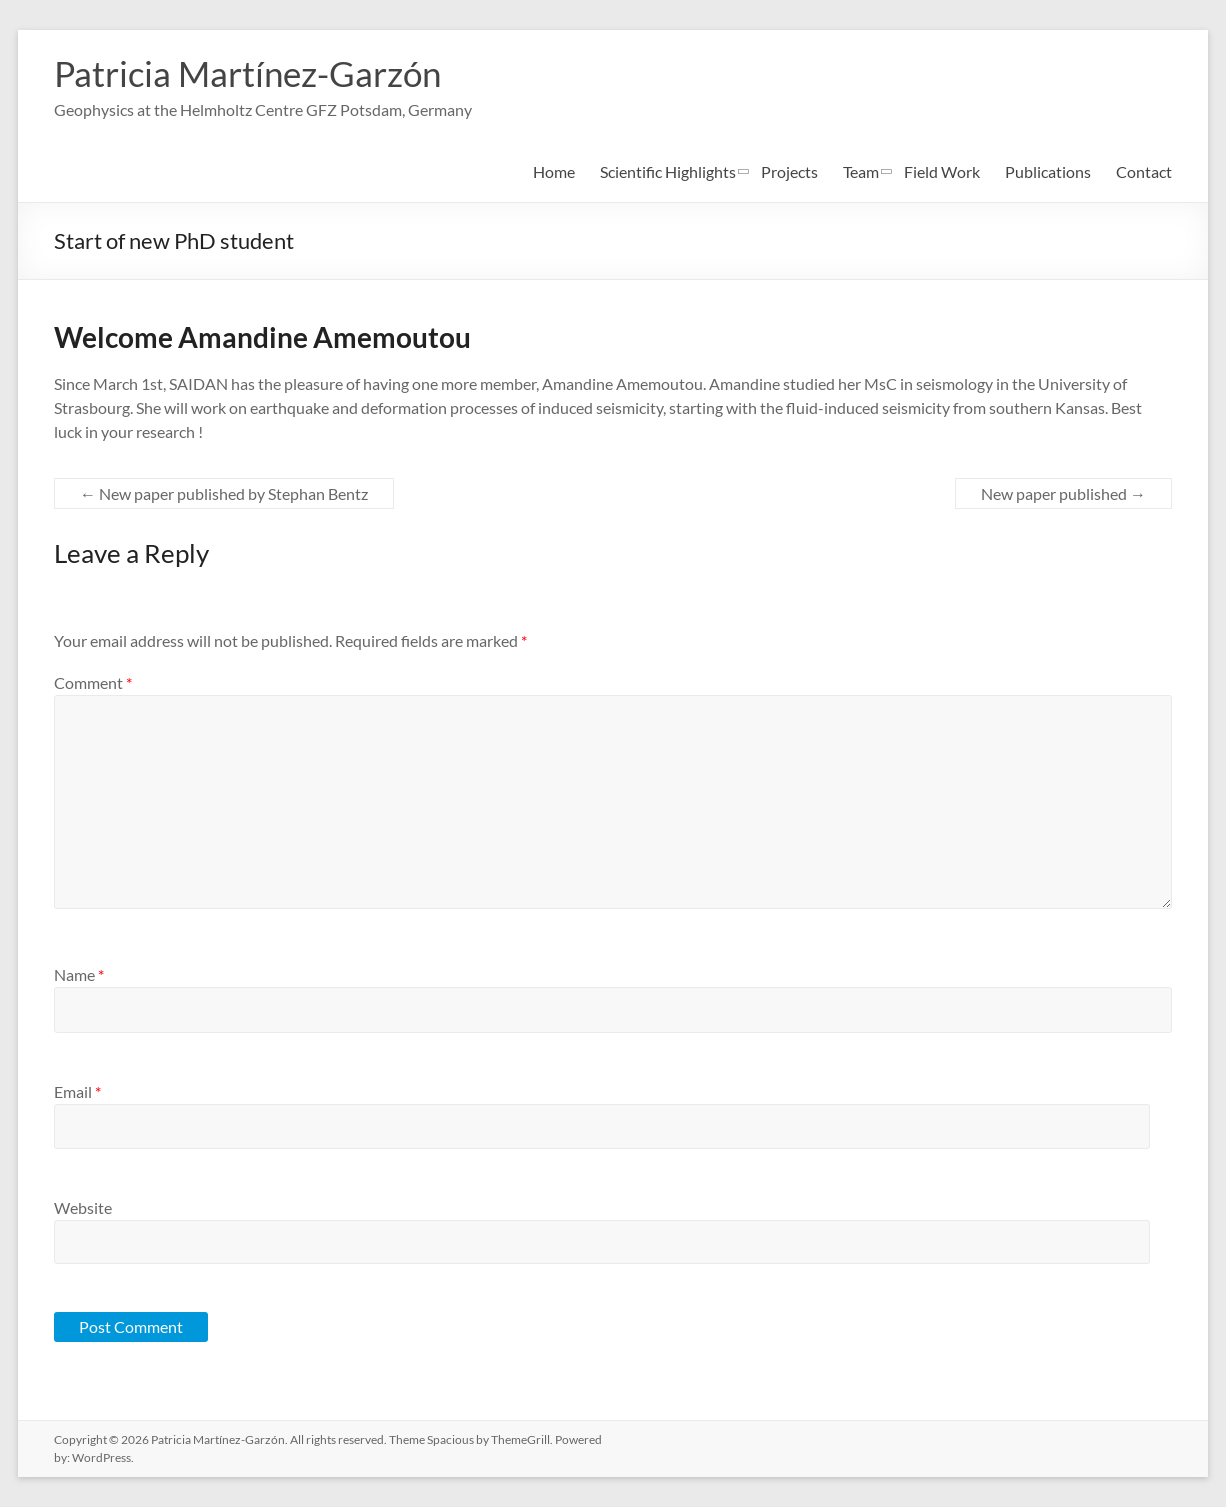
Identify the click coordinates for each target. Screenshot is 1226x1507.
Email (77, 1091)
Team (861, 171)
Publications (1048, 171)
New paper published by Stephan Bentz (224, 493)
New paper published (1063, 493)
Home (554, 171)
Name (79, 974)
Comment (93, 682)
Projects (789, 171)
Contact (1144, 171)
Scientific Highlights (668, 171)
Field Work (942, 171)
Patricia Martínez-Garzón (253, 73)
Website (83, 1207)
